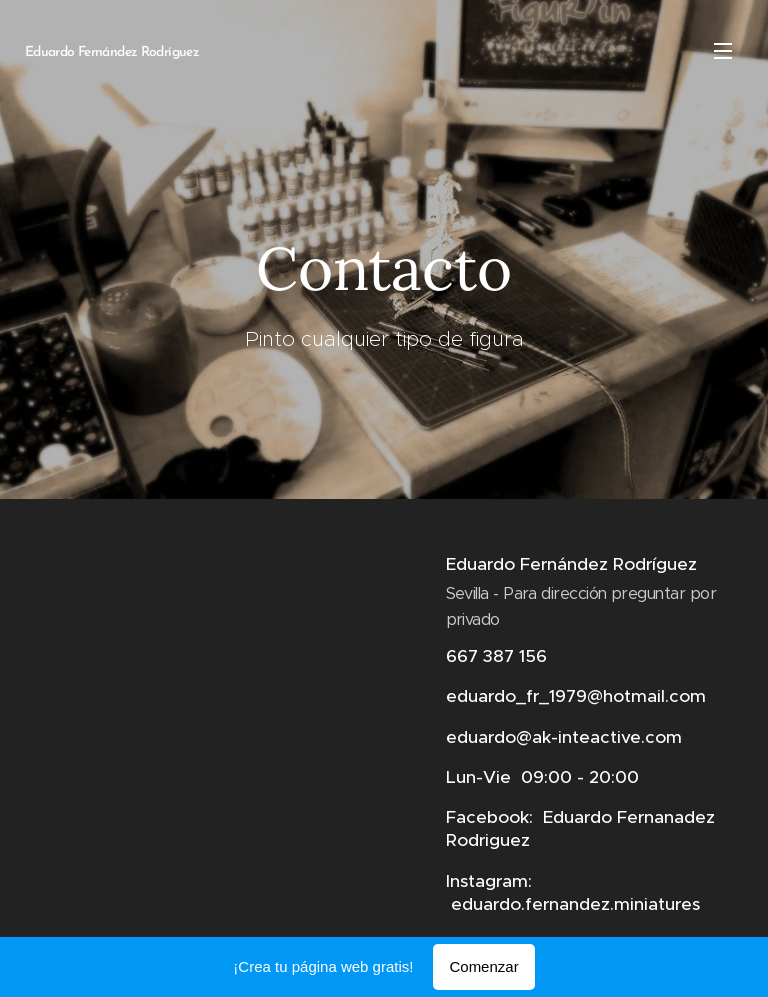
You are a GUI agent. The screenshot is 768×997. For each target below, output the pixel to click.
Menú (723, 51)
